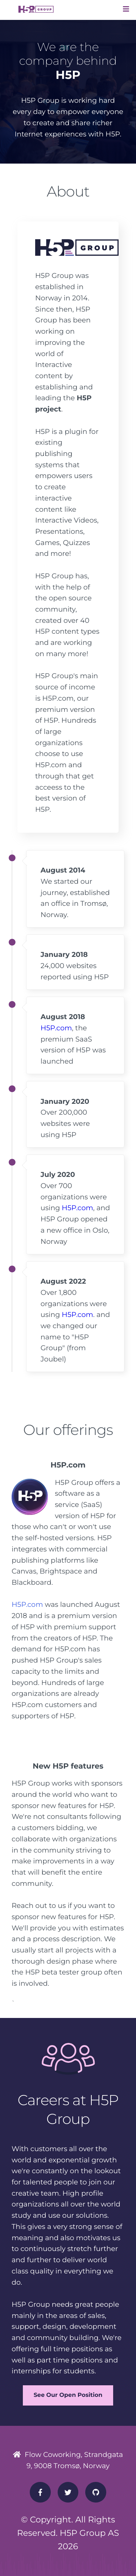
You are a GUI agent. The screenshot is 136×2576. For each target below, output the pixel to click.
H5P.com (56, 1027)
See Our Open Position (68, 2395)
